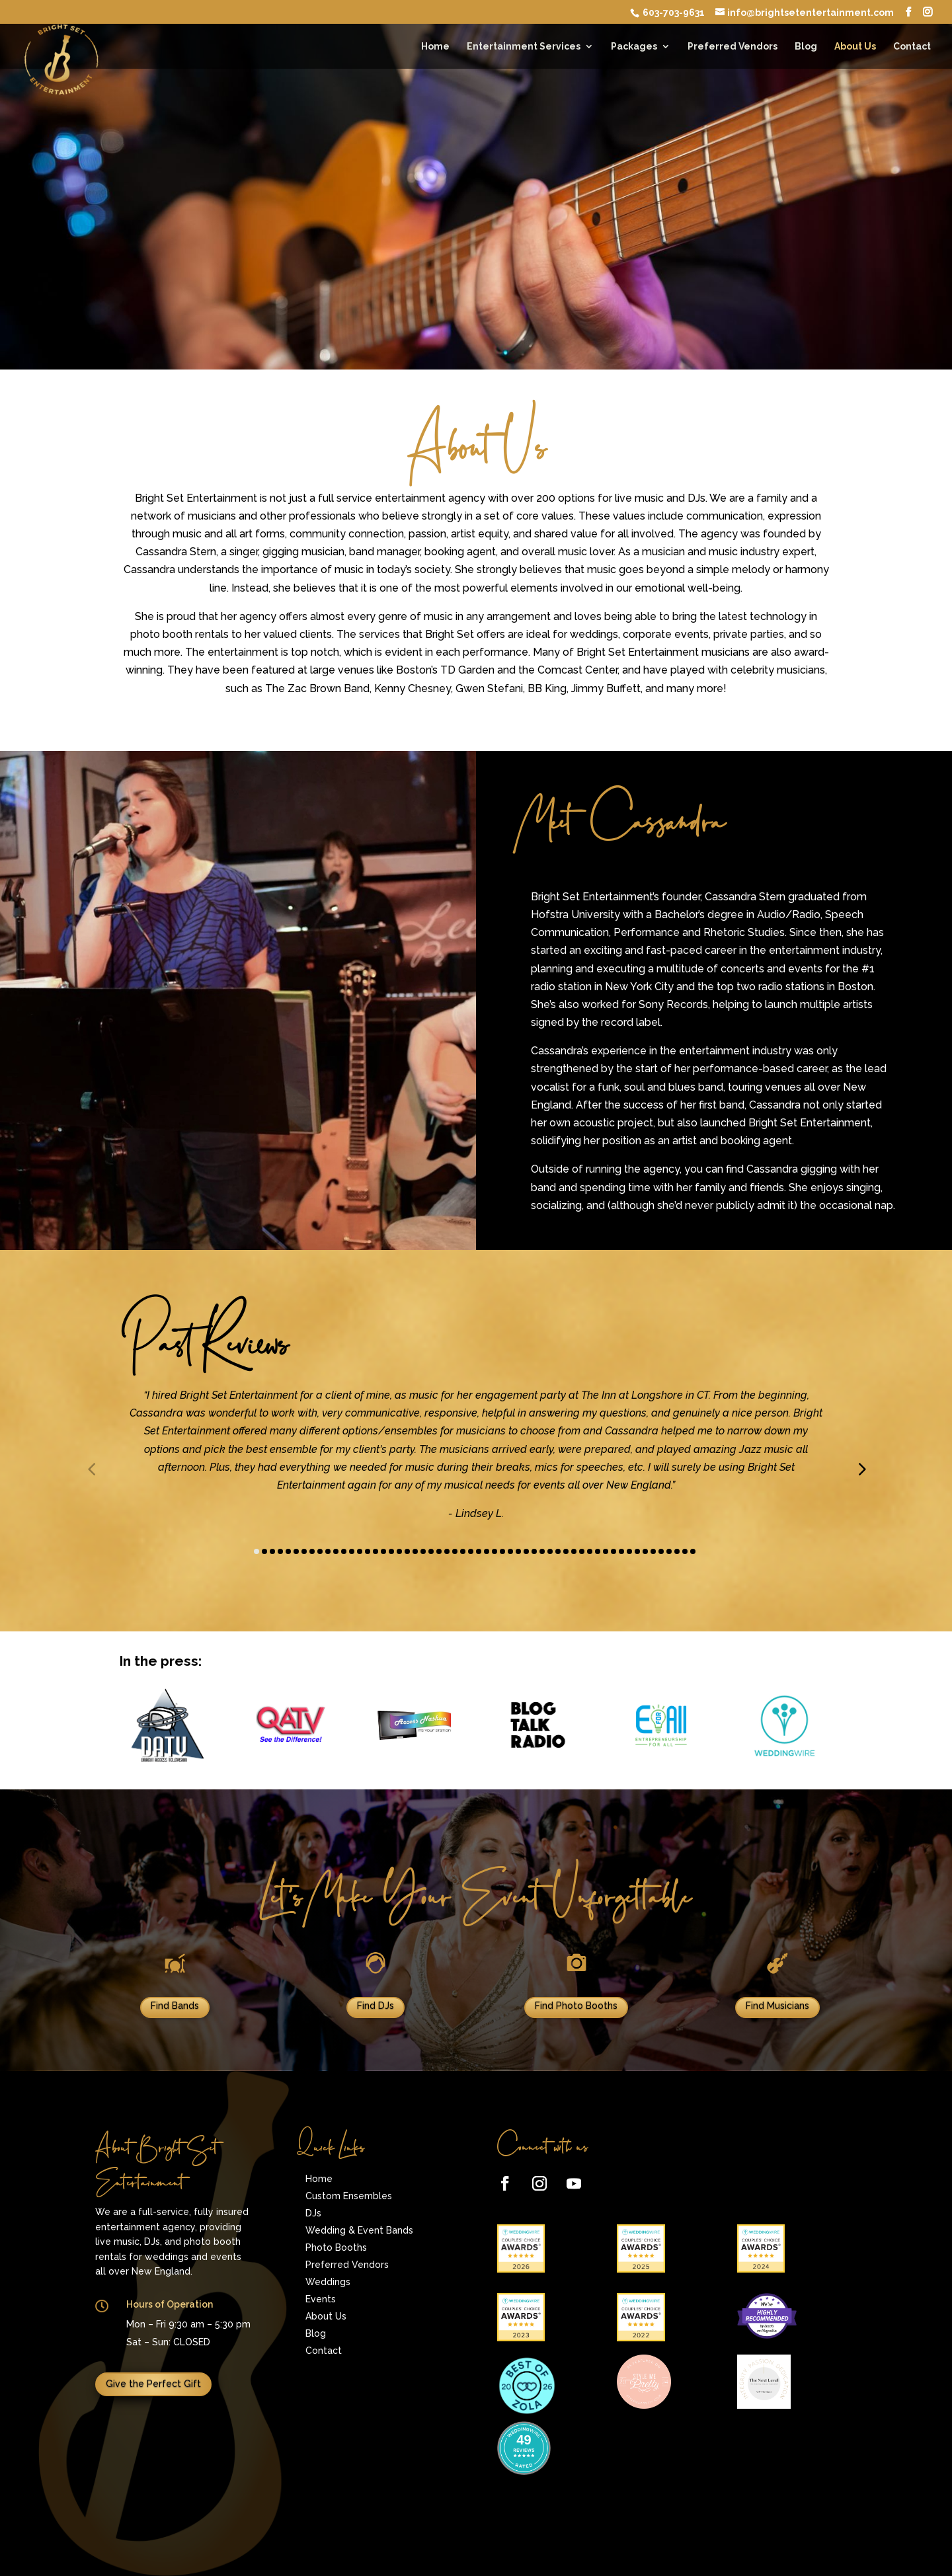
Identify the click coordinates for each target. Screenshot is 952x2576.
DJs (313, 2213)
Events (320, 2299)
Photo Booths (336, 2247)
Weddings (327, 2282)
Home (435, 47)
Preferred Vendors (732, 47)
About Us (855, 47)
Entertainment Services (523, 47)
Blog (806, 47)
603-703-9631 (673, 12)
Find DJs (375, 2005)
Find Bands (175, 2005)
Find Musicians (777, 2005)
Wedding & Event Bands (359, 2230)
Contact (912, 47)
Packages (634, 47)
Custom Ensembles (348, 2196)
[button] (861, 1469)
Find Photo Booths (576, 2005)
